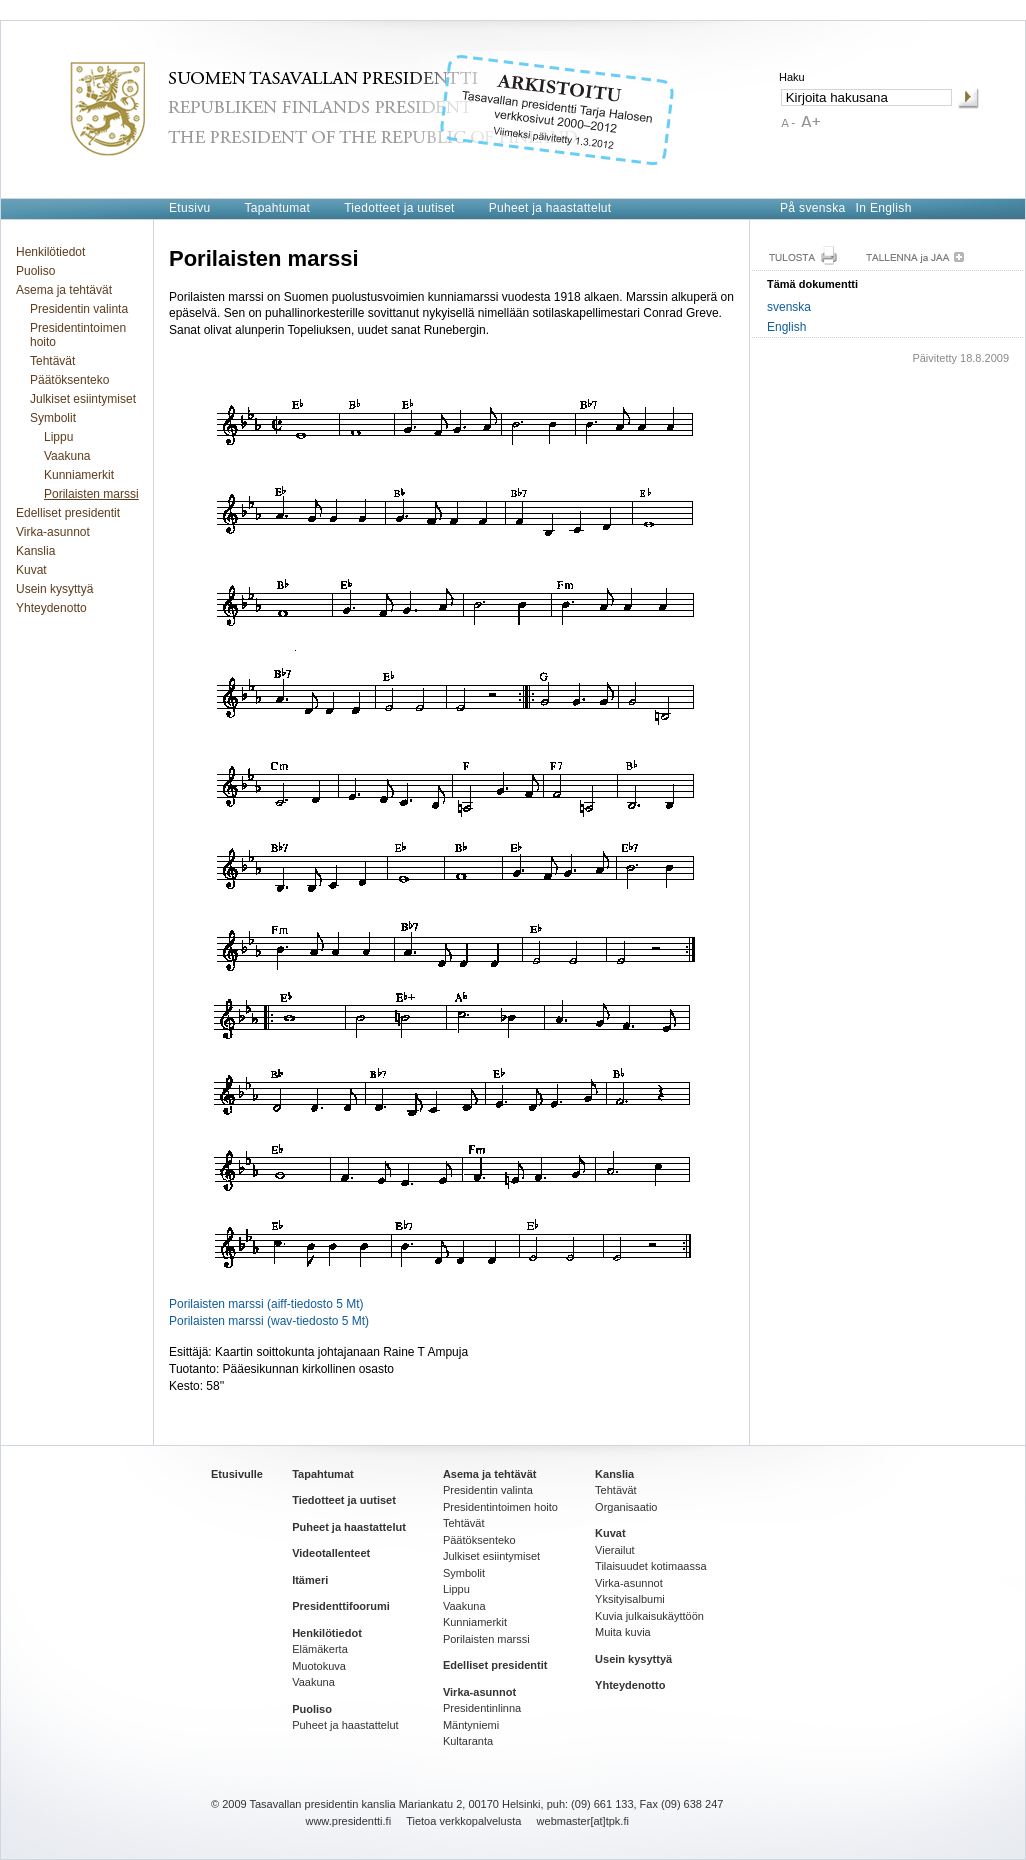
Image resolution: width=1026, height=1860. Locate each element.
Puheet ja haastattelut (550, 208)
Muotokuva (319, 1666)
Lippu (58, 437)
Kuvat (31, 570)
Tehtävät (52, 361)
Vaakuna (67, 456)
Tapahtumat (277, 208)
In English (884, 208)
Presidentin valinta (79, 309)
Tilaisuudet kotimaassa (650, 1566)
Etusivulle (237, 1474)
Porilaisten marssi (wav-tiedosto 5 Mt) (269, 1321)
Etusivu (189, 208)
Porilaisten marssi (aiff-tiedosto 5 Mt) (266, 1304)
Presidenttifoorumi (341, 1606)
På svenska (813, 208)
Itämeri (310, 1580)
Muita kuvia (623, 1632)
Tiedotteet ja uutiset (399, 208)
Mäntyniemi (471, 1725)
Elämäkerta (320, 1649)
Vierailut (615, 1550)
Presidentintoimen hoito (78, 335)
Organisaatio (626, 1507)
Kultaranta (468, 1741)
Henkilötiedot (50, 252)
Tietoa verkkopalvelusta (463, 1821)
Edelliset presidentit (68, 513)
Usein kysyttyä (54, 589)
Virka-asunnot (53, 532)
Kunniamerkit (79, 475)
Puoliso (35, 271)
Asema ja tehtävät (64, 290)
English (786, 327)
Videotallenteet (331, 1553)
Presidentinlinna (482, 1708)
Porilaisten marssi (91, 494)
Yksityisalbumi (630, 1599)
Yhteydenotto (51, 608)
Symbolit (53, 418)
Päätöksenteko (69, 380)
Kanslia (35, 551)
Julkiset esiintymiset (83, 399)
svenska (789, 307)
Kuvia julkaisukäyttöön (649, 1616)
